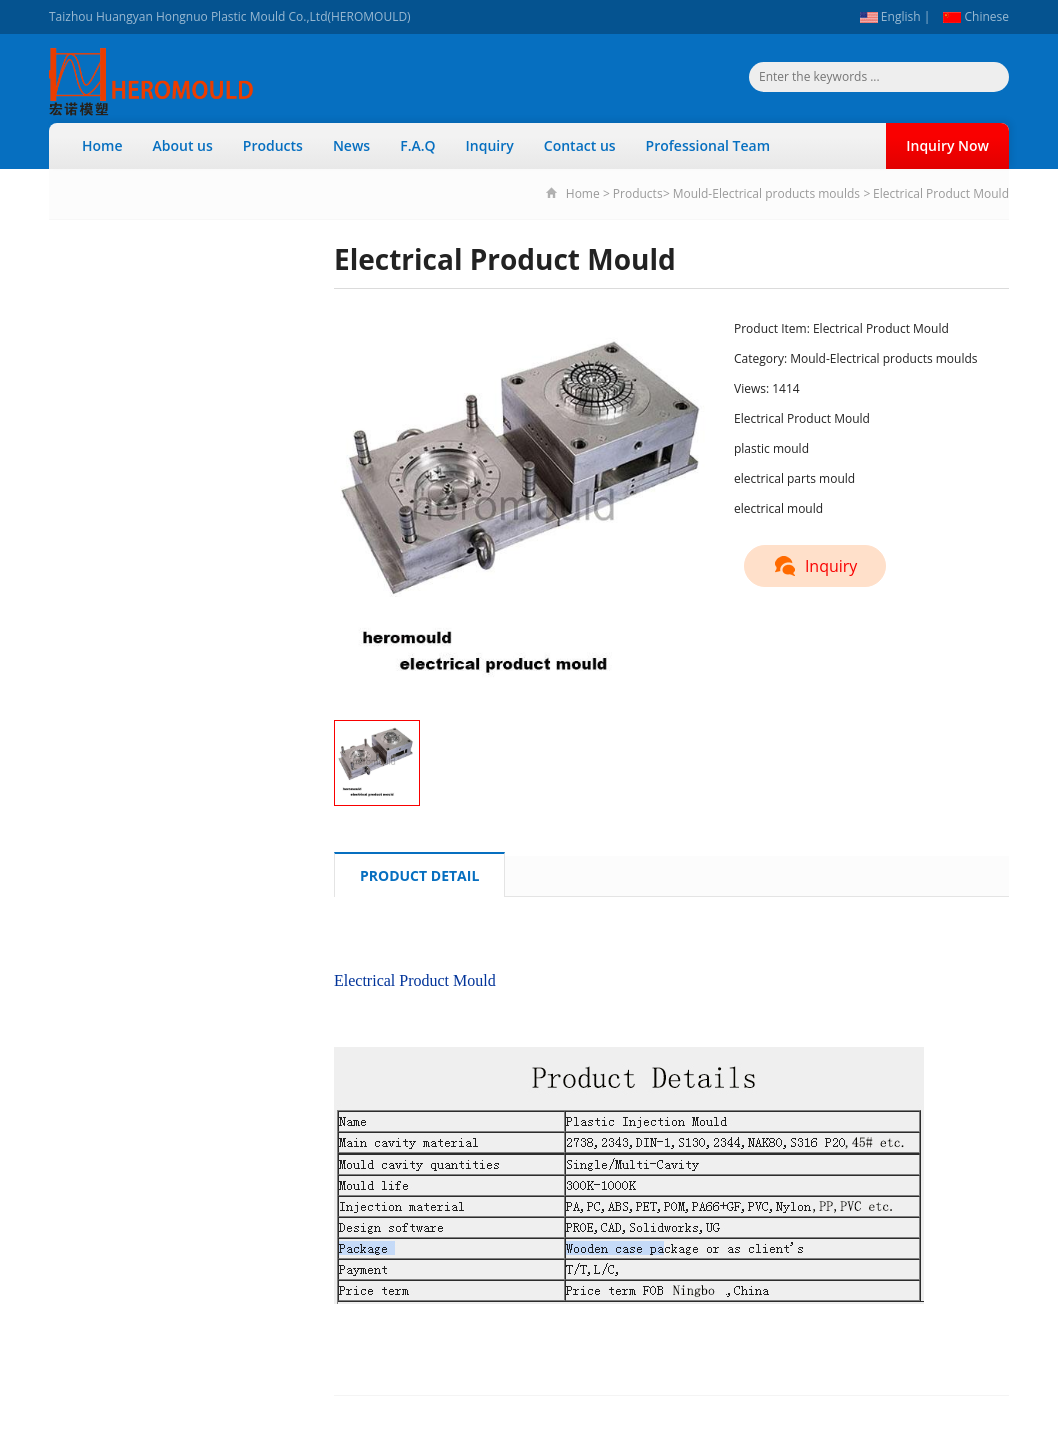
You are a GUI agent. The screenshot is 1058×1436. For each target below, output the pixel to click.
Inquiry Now (947, 145)
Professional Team (708, 145)
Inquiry (490, 145)
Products (273, 145)
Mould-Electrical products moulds (766, 193)
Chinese (976, 16)
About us (183, 145)
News (351, 145)
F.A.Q (417, 145)
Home (102, 145)
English (890, 16)
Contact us (580, 145)
